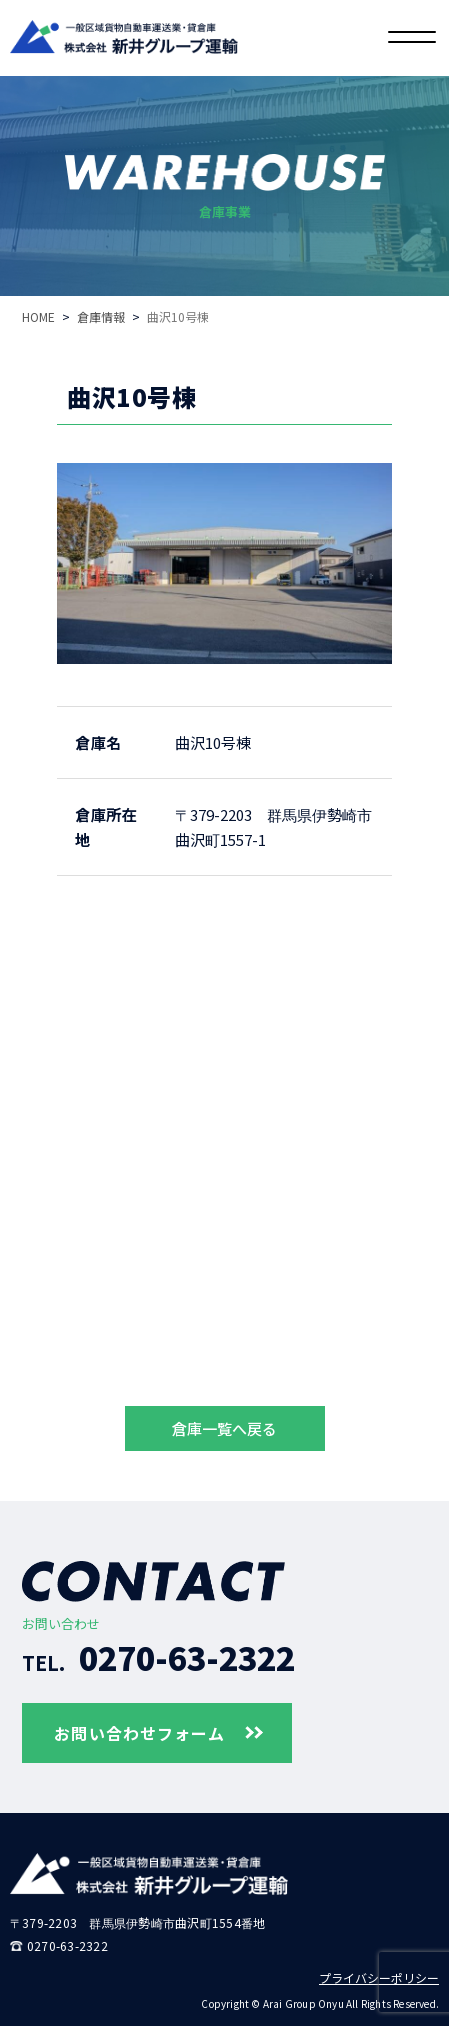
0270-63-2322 (158, 1657)
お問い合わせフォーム (157, 1733)
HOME (38, 316)
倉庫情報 (101, 316)
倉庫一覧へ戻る (224, 1428)
